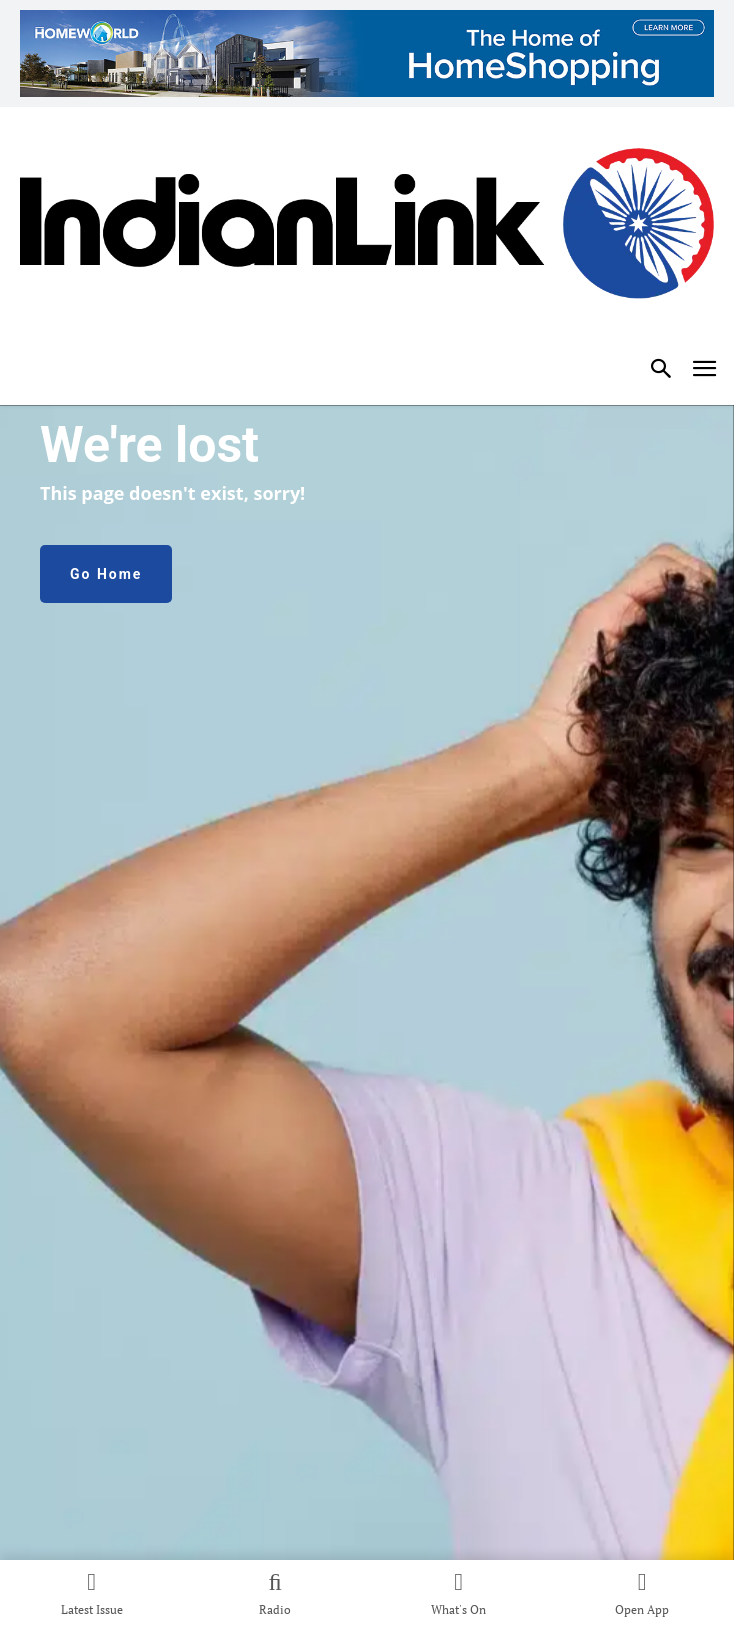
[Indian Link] (367, 231)
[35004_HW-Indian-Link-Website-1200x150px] (367, 53)
